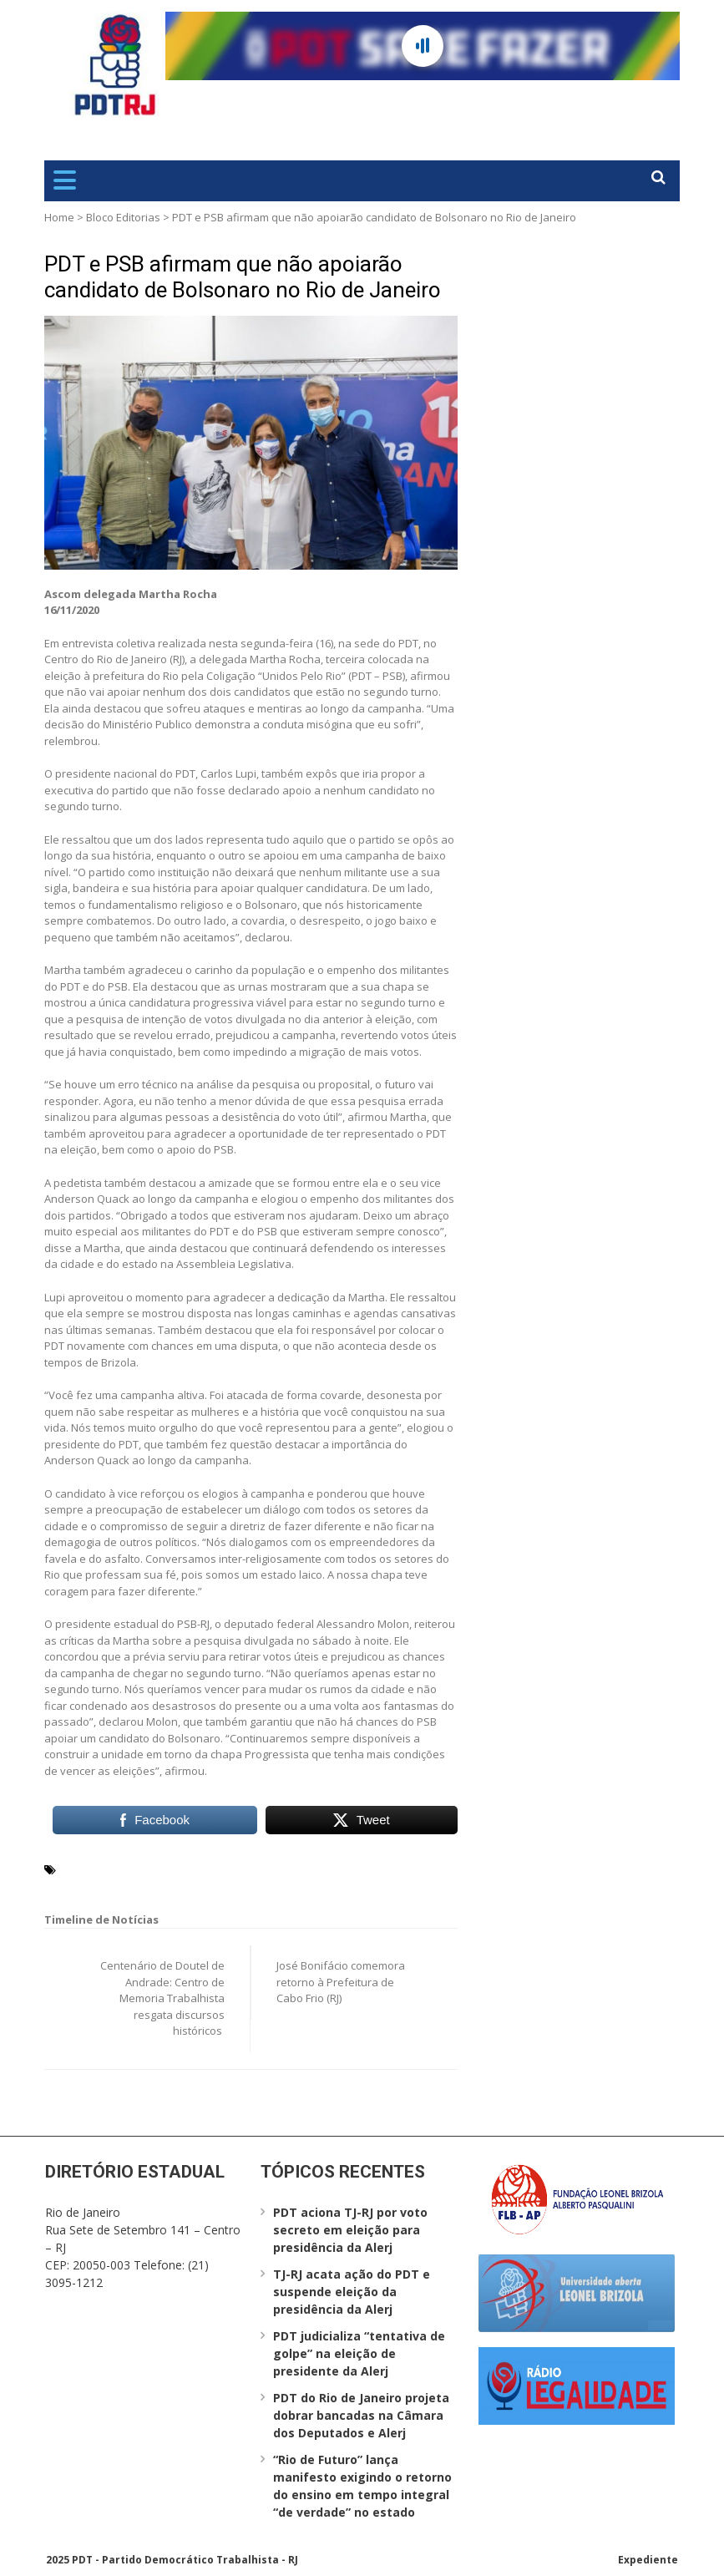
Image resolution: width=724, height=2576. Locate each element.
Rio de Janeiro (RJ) (258, 1869)
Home (59, 217)
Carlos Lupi (92, 1869)
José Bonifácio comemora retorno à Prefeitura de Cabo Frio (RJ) (340, 1982)
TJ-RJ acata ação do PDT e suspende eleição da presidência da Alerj (351, 2291)
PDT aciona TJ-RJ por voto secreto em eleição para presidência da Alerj (350, 2229)
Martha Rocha (166, 1869)
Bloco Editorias (123, 217)
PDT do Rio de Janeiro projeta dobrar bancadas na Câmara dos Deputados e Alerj (361, 2415)
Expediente (648, 2560)
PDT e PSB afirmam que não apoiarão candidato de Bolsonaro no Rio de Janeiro (242, 276)
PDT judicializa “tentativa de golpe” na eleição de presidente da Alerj (359, 2353)
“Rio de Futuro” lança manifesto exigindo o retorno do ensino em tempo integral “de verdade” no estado (362, 2486)
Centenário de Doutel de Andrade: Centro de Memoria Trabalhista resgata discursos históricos (162, 1998)
